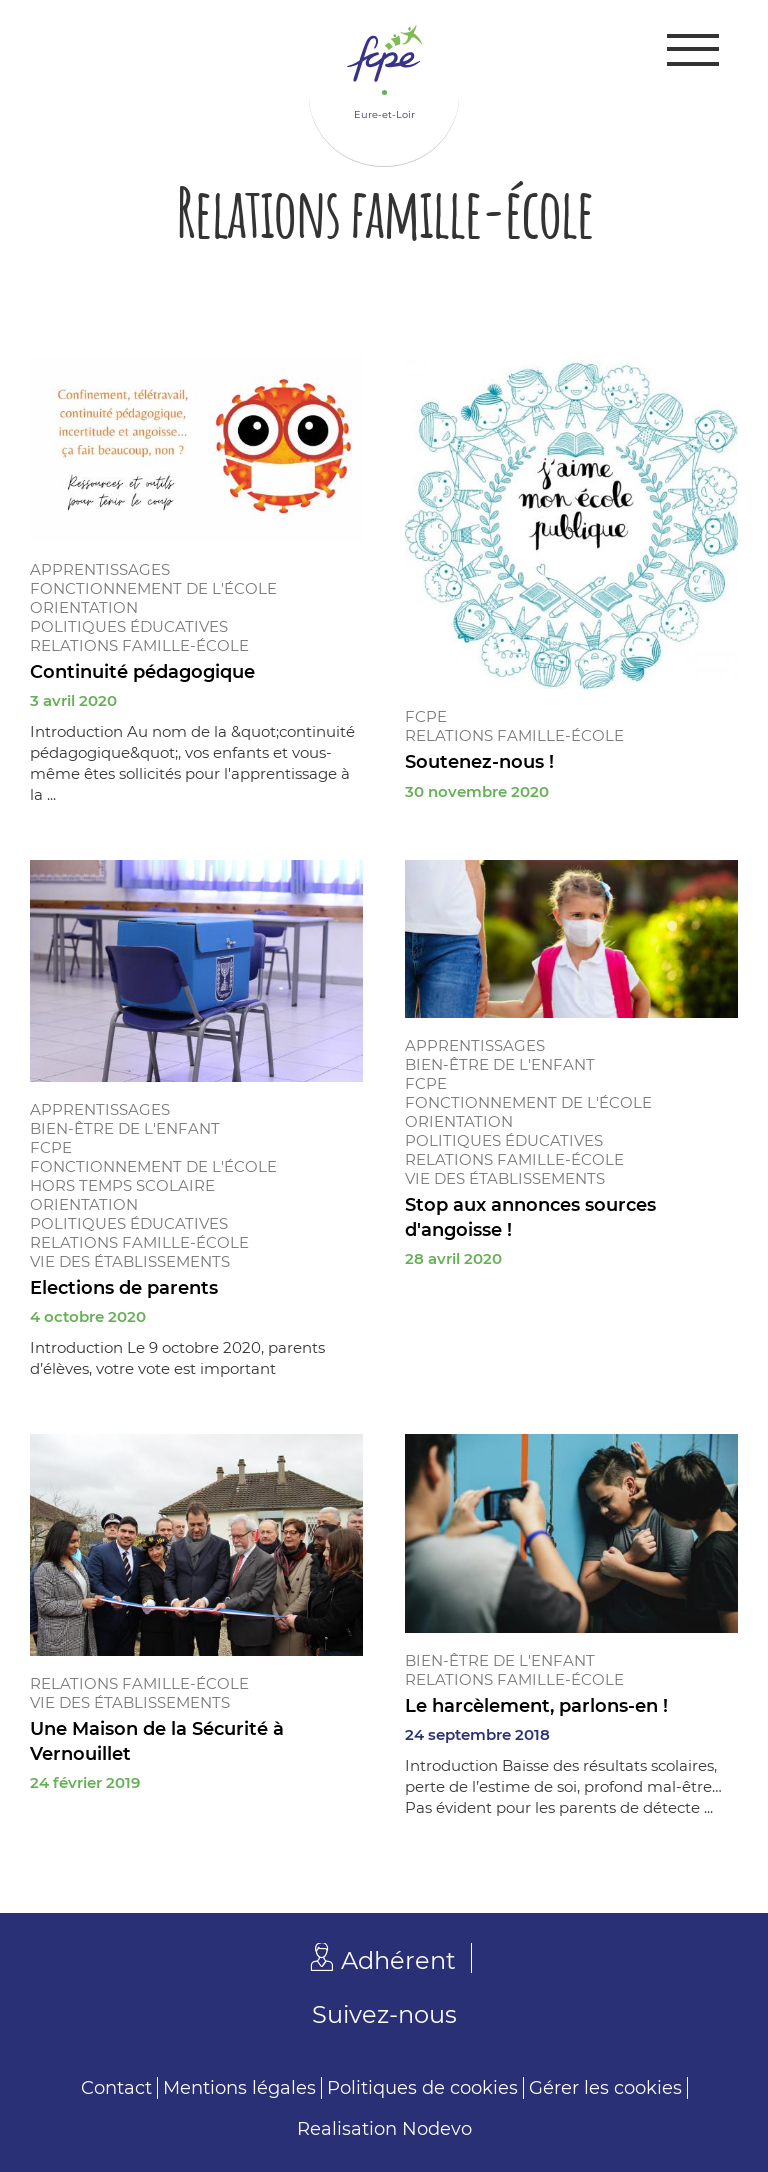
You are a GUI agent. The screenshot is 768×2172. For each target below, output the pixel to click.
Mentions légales (239, 2088)
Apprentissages (100, 569)
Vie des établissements (130, 1261)
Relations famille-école (139, 645)
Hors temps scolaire (122, 1185)
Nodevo (437, 2129)
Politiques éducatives (129, 626)
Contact (116, 2088)
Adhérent (398, 1960)
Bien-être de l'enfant (125, 1128)
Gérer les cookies (605, 2088)
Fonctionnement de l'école (153, 588)
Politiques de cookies (422, 2088)
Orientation (84, 607)
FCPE (426, 716)
